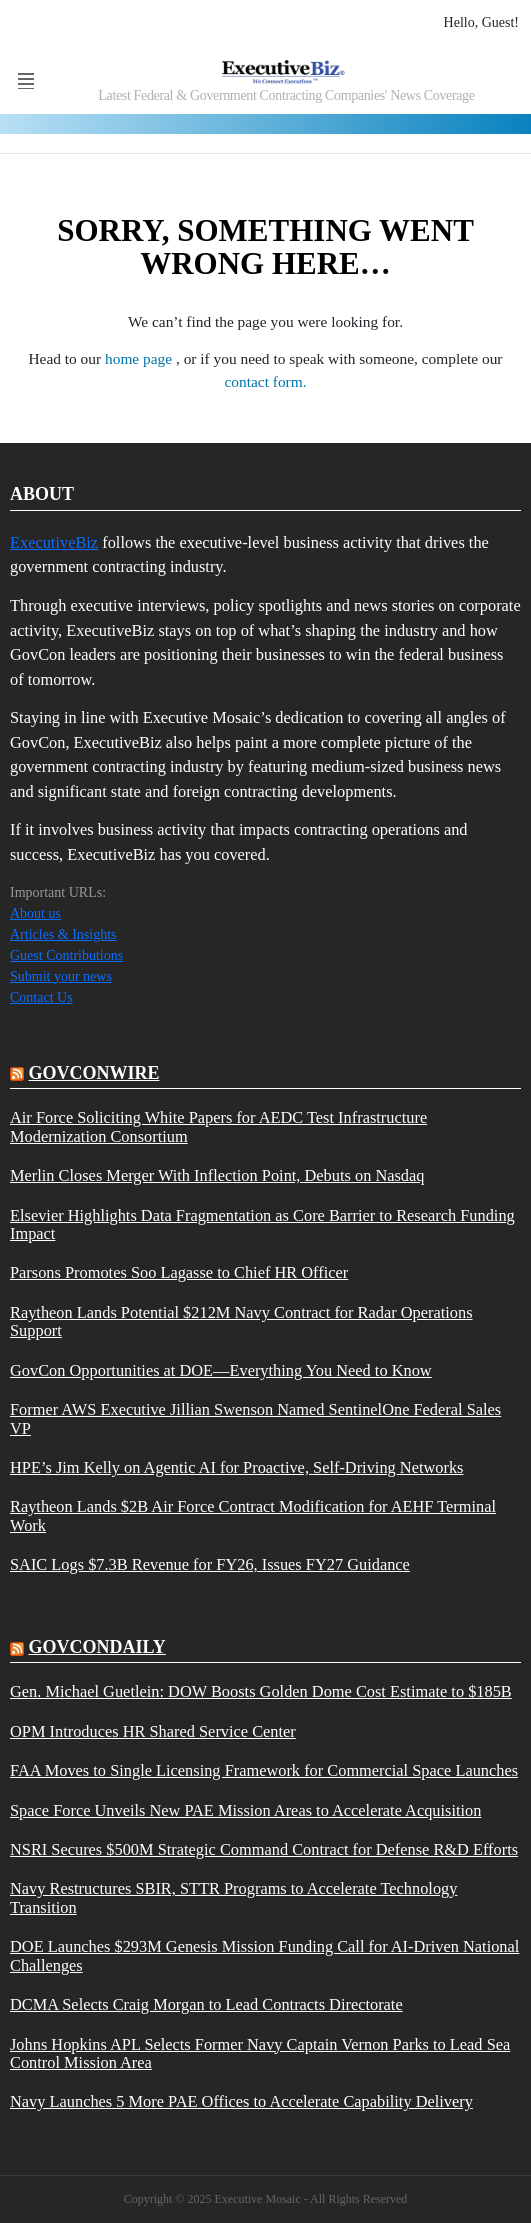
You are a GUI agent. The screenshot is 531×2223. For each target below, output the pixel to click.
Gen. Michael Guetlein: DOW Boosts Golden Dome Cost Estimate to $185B (261, 1692)
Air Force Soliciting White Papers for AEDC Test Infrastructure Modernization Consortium (218, 1127)
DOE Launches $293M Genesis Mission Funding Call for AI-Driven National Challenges (264, 1956)
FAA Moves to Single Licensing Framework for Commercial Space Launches (264, 1771)
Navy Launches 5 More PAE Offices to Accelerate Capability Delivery (241, 2102)
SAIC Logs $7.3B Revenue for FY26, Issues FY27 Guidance (210, 1565)
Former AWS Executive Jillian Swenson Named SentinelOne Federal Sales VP (255, 1419)
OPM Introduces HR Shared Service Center (153, 1732)
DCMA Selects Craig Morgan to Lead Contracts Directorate (206, 2005)
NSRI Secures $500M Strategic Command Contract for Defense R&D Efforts (264, 1850)
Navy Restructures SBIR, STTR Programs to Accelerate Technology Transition (233, 1898)
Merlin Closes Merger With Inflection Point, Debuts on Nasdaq (217, 1176)
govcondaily (97, 1647)
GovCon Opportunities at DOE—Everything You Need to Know (221, 1371)
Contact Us (41, 997)
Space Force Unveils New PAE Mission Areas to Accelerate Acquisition (245, 1811)
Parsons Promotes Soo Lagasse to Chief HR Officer (179, 1273)
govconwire (94, 1073)
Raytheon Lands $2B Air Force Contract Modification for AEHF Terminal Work (253, 1516)
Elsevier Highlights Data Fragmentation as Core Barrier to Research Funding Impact (262, 1225)
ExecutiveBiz (54, 542)
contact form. (265, 381)
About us (35, 913)
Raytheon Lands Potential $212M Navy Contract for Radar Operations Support (241, 1322)
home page (140, 358)
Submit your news (61, 976)
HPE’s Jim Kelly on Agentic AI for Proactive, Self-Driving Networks (236, 1468)
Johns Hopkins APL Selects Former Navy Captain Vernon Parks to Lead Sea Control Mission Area (260, 2054)
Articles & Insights (63, 934)
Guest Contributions (66, 955)
